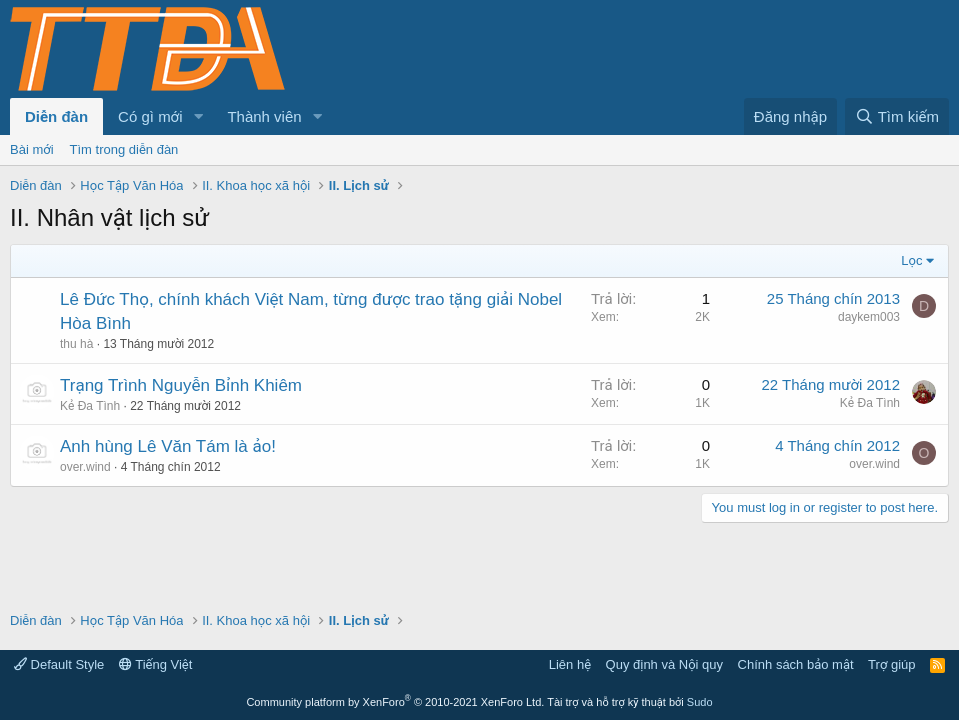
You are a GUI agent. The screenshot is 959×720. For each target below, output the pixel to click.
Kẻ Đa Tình (90, 406)
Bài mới (32, 149)
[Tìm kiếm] (897, 116)
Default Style (59, 664)
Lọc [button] (911, 260)
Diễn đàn (56, 116)
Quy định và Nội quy (665, 664)
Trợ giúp (891, 664)
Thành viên (264, 116)
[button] (198, 116)
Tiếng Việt (156, 664)
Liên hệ (570, 664)
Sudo (700, 702)
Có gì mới (150, 116)
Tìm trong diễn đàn (124, 149)
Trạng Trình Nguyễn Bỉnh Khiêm (181, 385)
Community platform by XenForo (395, 702)
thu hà (76, 344)
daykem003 (869, 317)
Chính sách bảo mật (796, 664)
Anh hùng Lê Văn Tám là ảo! (168, 446)
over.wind (85, 467)
